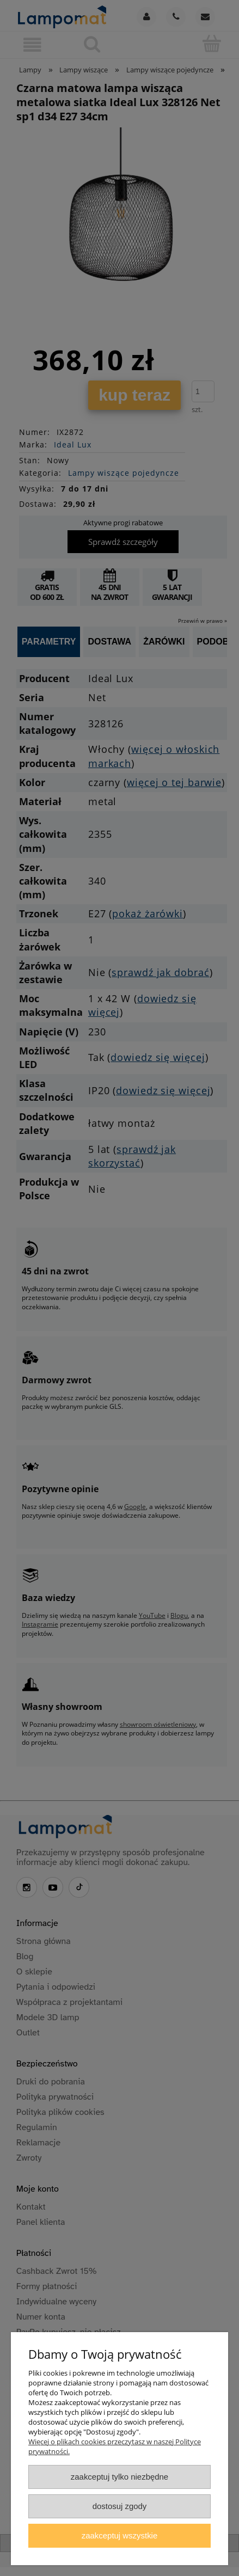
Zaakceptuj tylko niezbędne (119, 2476)
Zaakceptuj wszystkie (119, 2535)
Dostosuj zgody (120, 2506)
